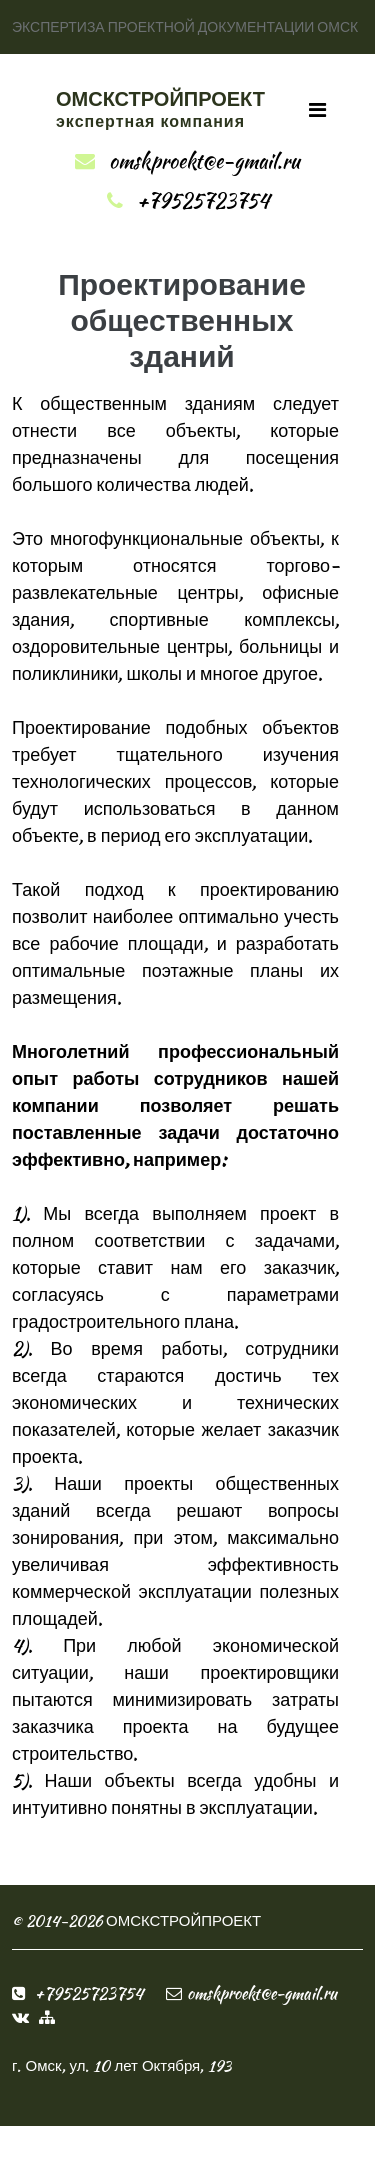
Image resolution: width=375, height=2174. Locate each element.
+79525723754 (203, 200)
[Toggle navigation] (317, 110)
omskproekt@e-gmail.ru (204, 160)
